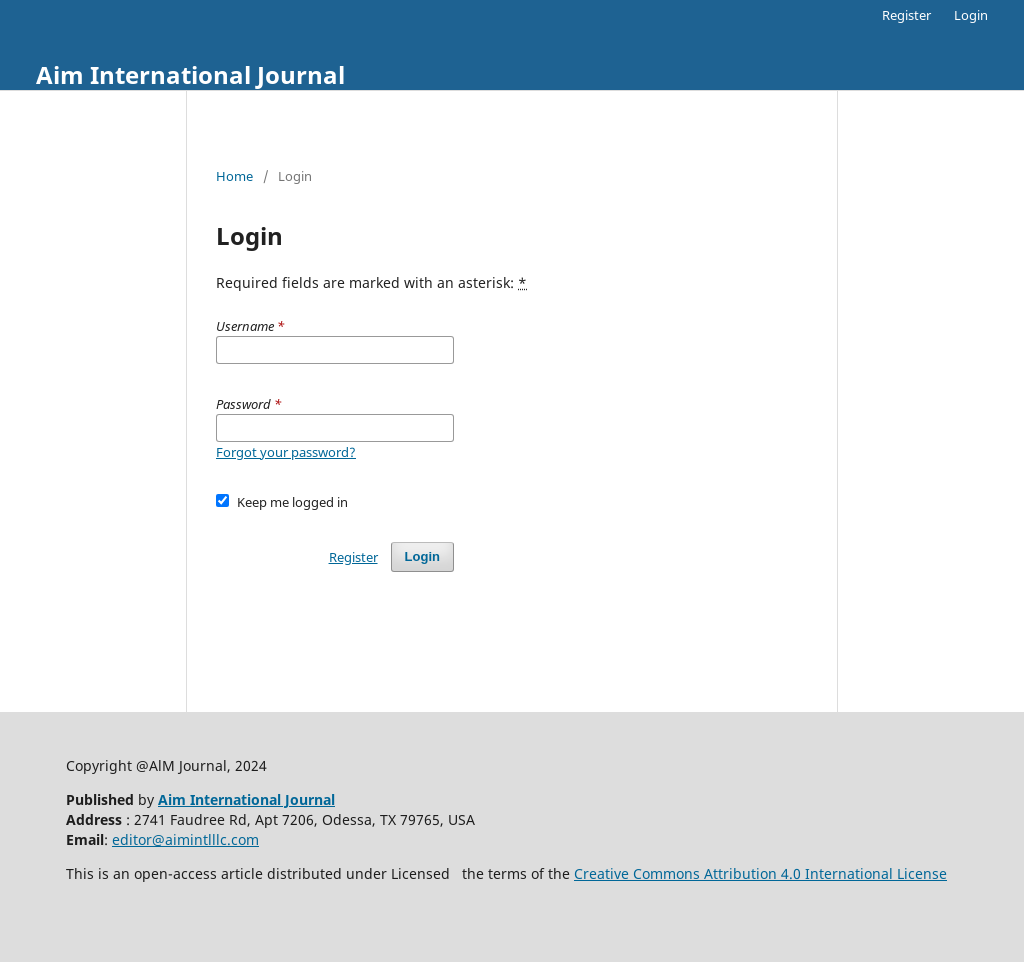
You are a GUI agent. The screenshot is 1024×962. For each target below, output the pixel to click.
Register (906, 15)
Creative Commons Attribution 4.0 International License (760, 873)
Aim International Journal (190, 74)
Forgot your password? (286, 452)
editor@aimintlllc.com (185, 839)
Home (234, 176)
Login (971, 15)
